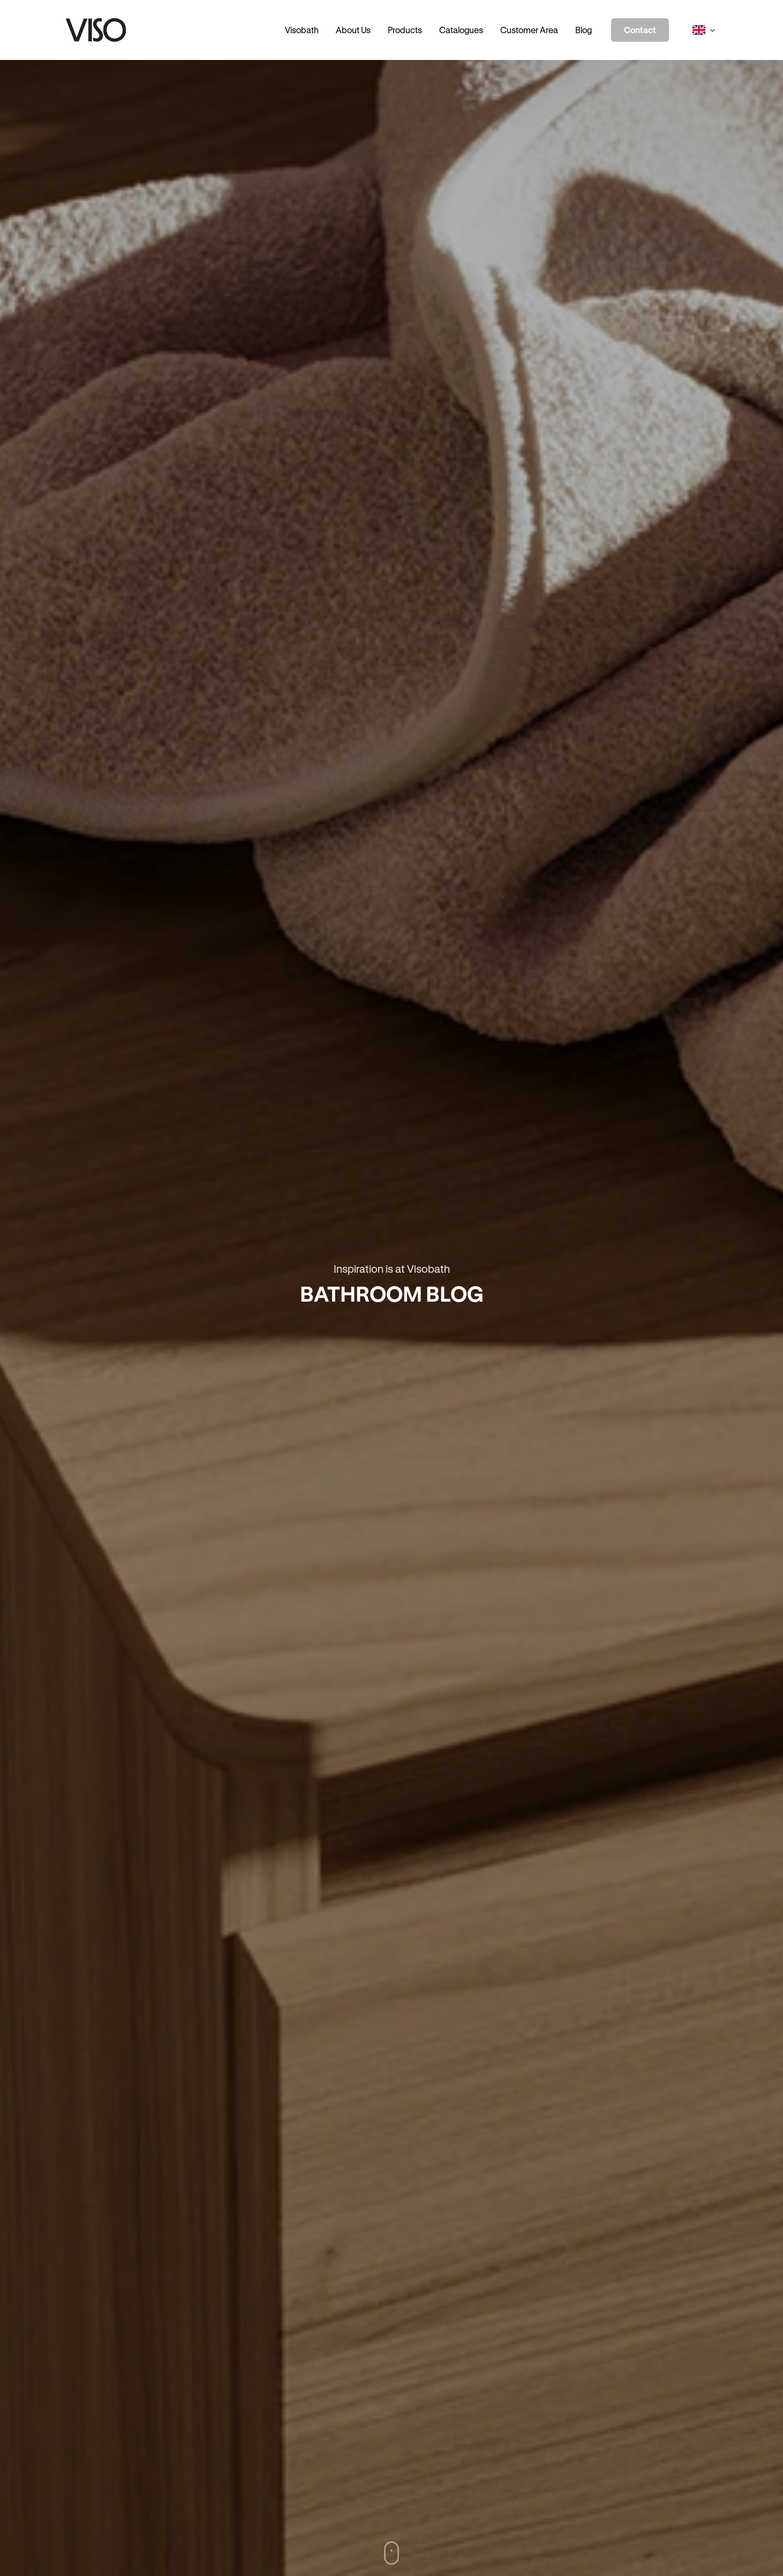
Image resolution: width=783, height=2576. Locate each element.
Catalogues (461, 30)
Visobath (302, 30)
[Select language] (703, 30)
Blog (583, 30)
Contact (640, 30)
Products (405, 30)
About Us (353, 30)
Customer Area (529, 30)
